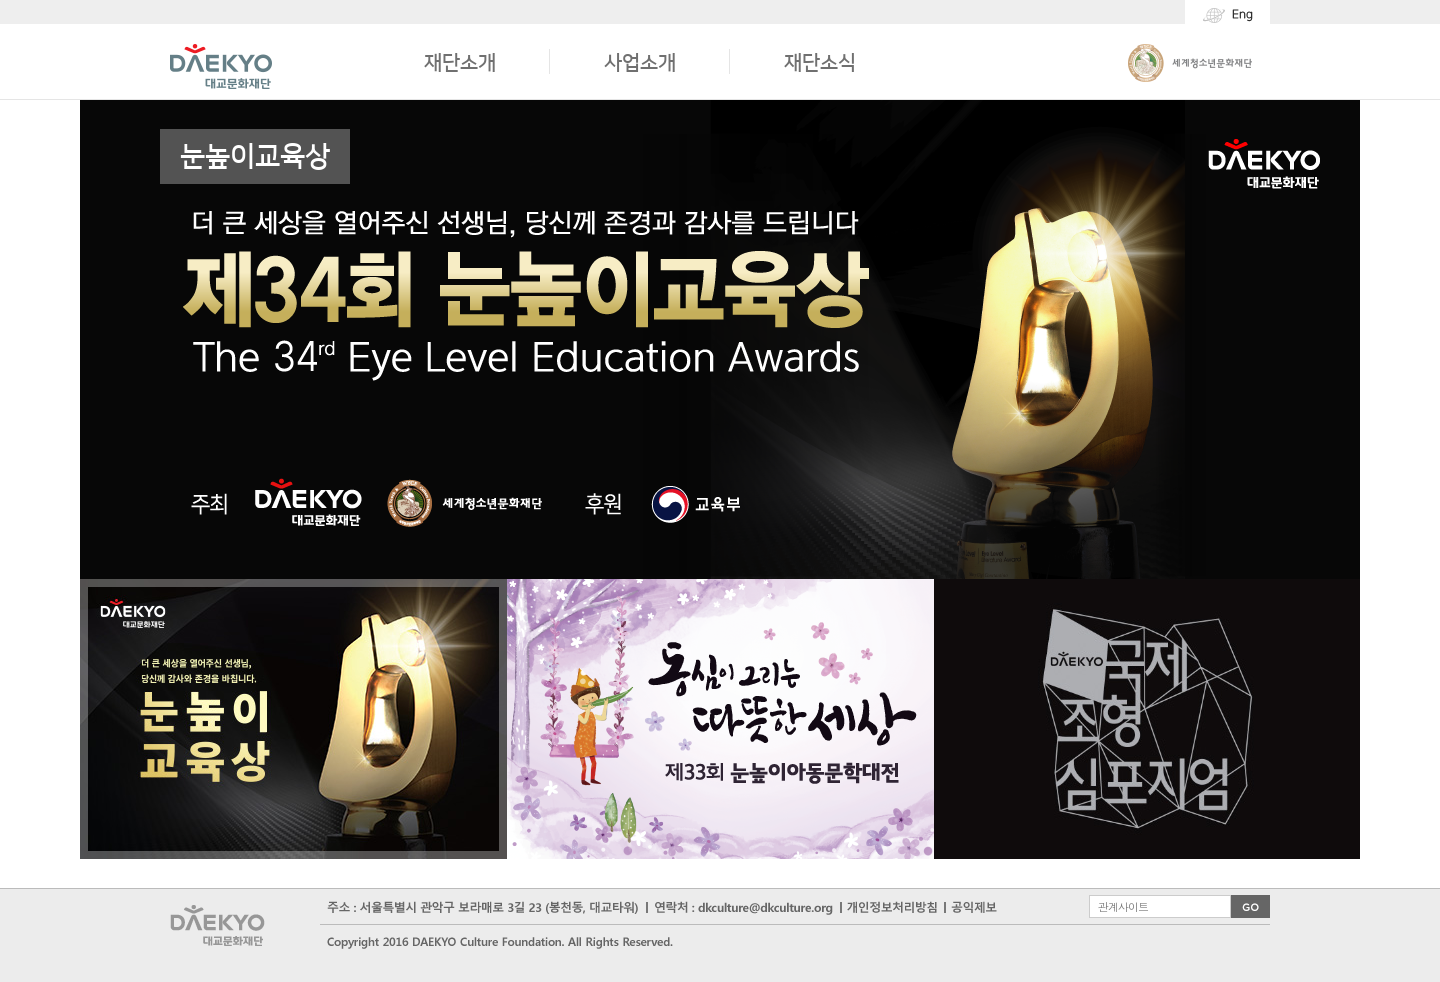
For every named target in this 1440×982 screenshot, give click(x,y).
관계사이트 (1123, 905)
